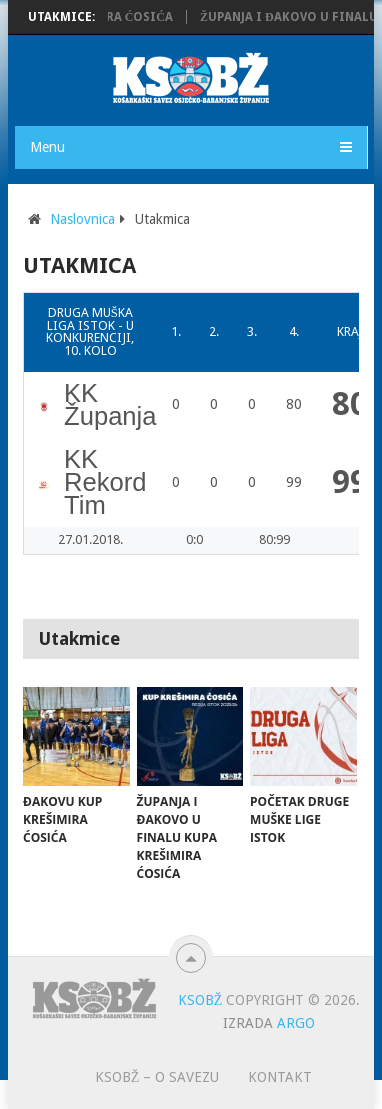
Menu (47, 147)
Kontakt (280, 1077)
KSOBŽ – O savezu (157, 1077)
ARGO (296, 1023)
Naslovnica (82, 219)
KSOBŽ (200, 1000)
